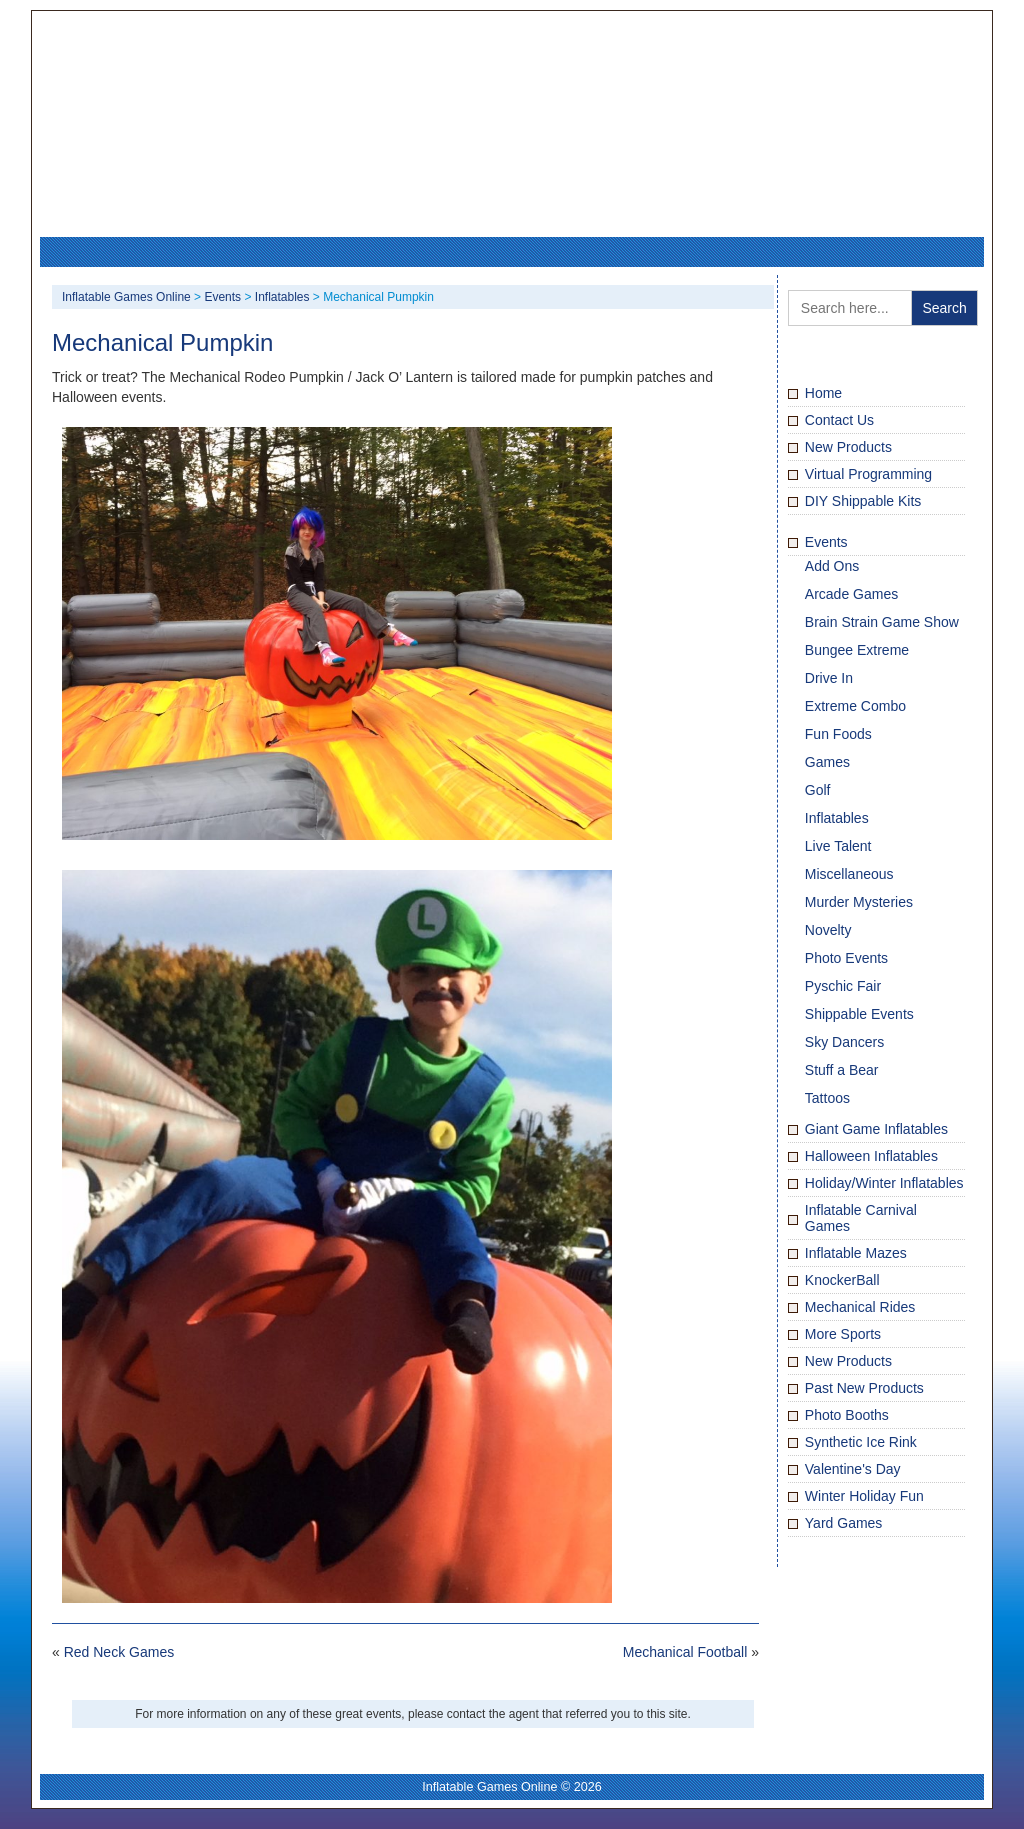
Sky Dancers (844, 1042)
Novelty (828, 930)
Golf (818, 790)
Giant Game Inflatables (876, 1129)
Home (823, 393)
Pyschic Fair (843, 986)
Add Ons (832, 566)
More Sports (843, 1334)
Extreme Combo (855, 706)
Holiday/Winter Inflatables (884, 1183)
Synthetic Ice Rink (861, 1442)
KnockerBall (842, 1280)
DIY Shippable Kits (863, 501)
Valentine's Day (853, 1469)
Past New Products (864, 1388)
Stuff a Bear (842, 1070)
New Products (848, 447)
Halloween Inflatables (871, 1156)
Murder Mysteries (859, 902)
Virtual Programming (868, 474)
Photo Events (846, 958)
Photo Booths (847, 1415)
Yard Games (844, 1523)
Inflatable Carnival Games (861, 1218)
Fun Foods (838, 734)
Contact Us (839, 420)
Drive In (829, 678)
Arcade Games (851, 594)
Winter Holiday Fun (864, 1496)
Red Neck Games (119, 1652)
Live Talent (838, 846)
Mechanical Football (685, 1652)
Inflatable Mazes (856, 1253)
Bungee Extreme (857, 650)
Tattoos (827, 1098)
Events (826, 542)
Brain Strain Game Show (882, 622)
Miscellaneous (849, 874)
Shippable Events (859, 1014)
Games (827, 762)
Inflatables (837, 818)
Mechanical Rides (860, 1307)
